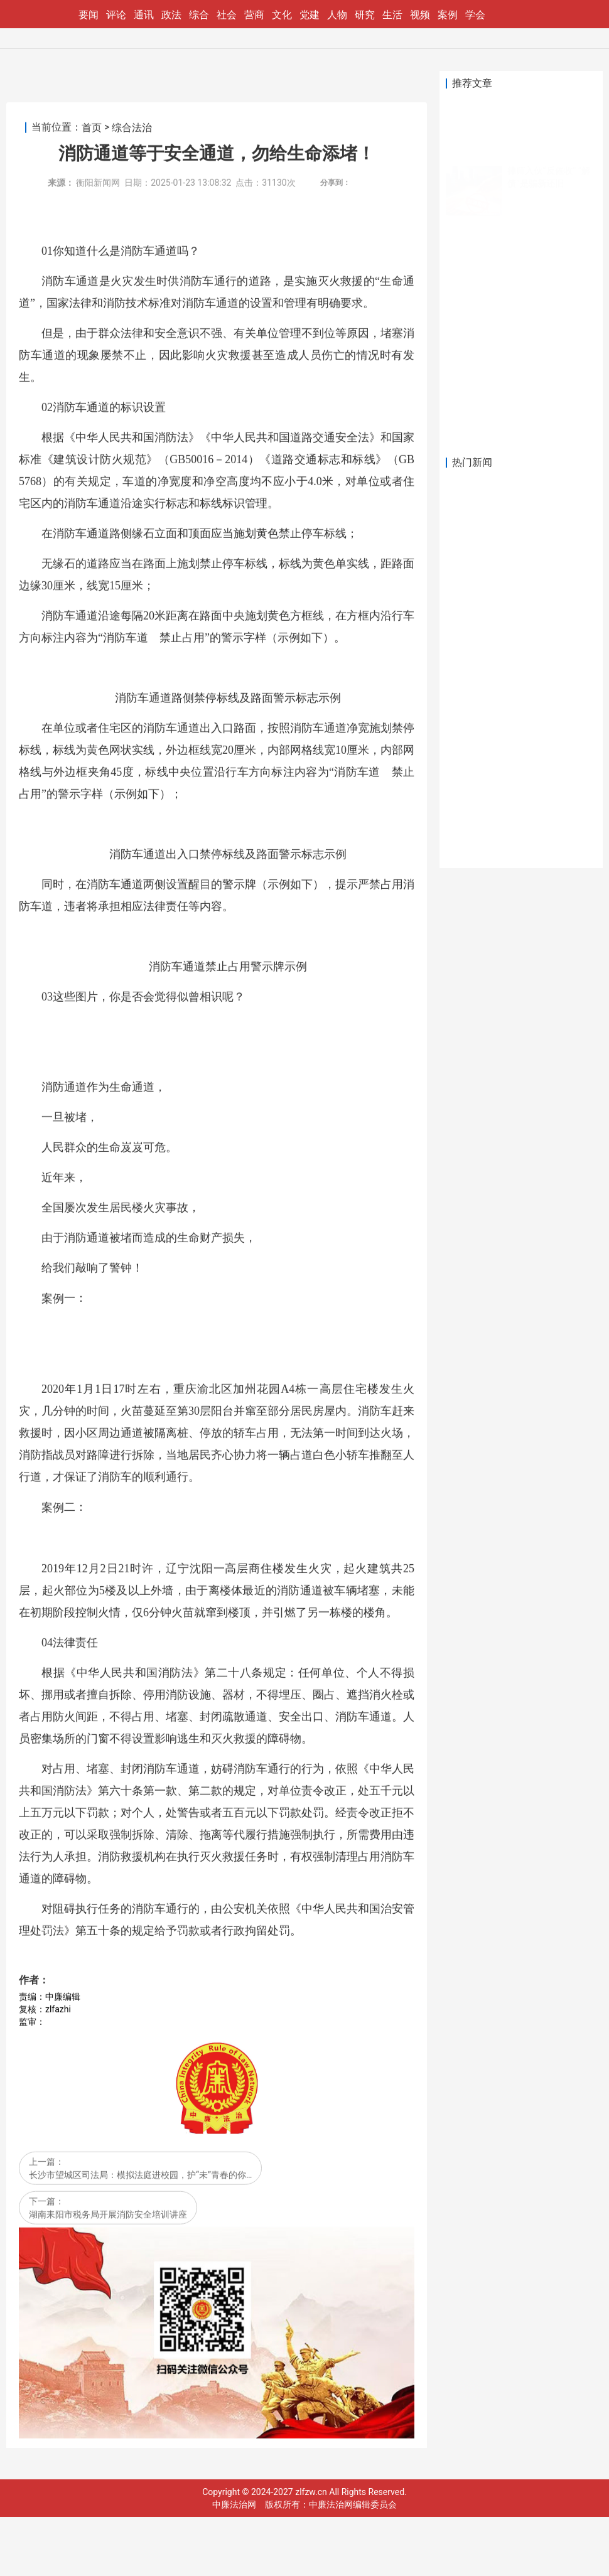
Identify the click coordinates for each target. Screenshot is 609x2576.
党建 (309, 15)
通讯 (144, 15)
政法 (171, 15)
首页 (92, 1022)
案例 (448, 15)
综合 (199, 15)
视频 (420, 15)
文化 (282, 15)
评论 (116, 15)
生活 (392, 15)
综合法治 (132, 1022)
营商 (254, 15)
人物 (337, 15)
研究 (365, 15)
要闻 (88, 15)
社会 (227, 15)
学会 (475, 15)
